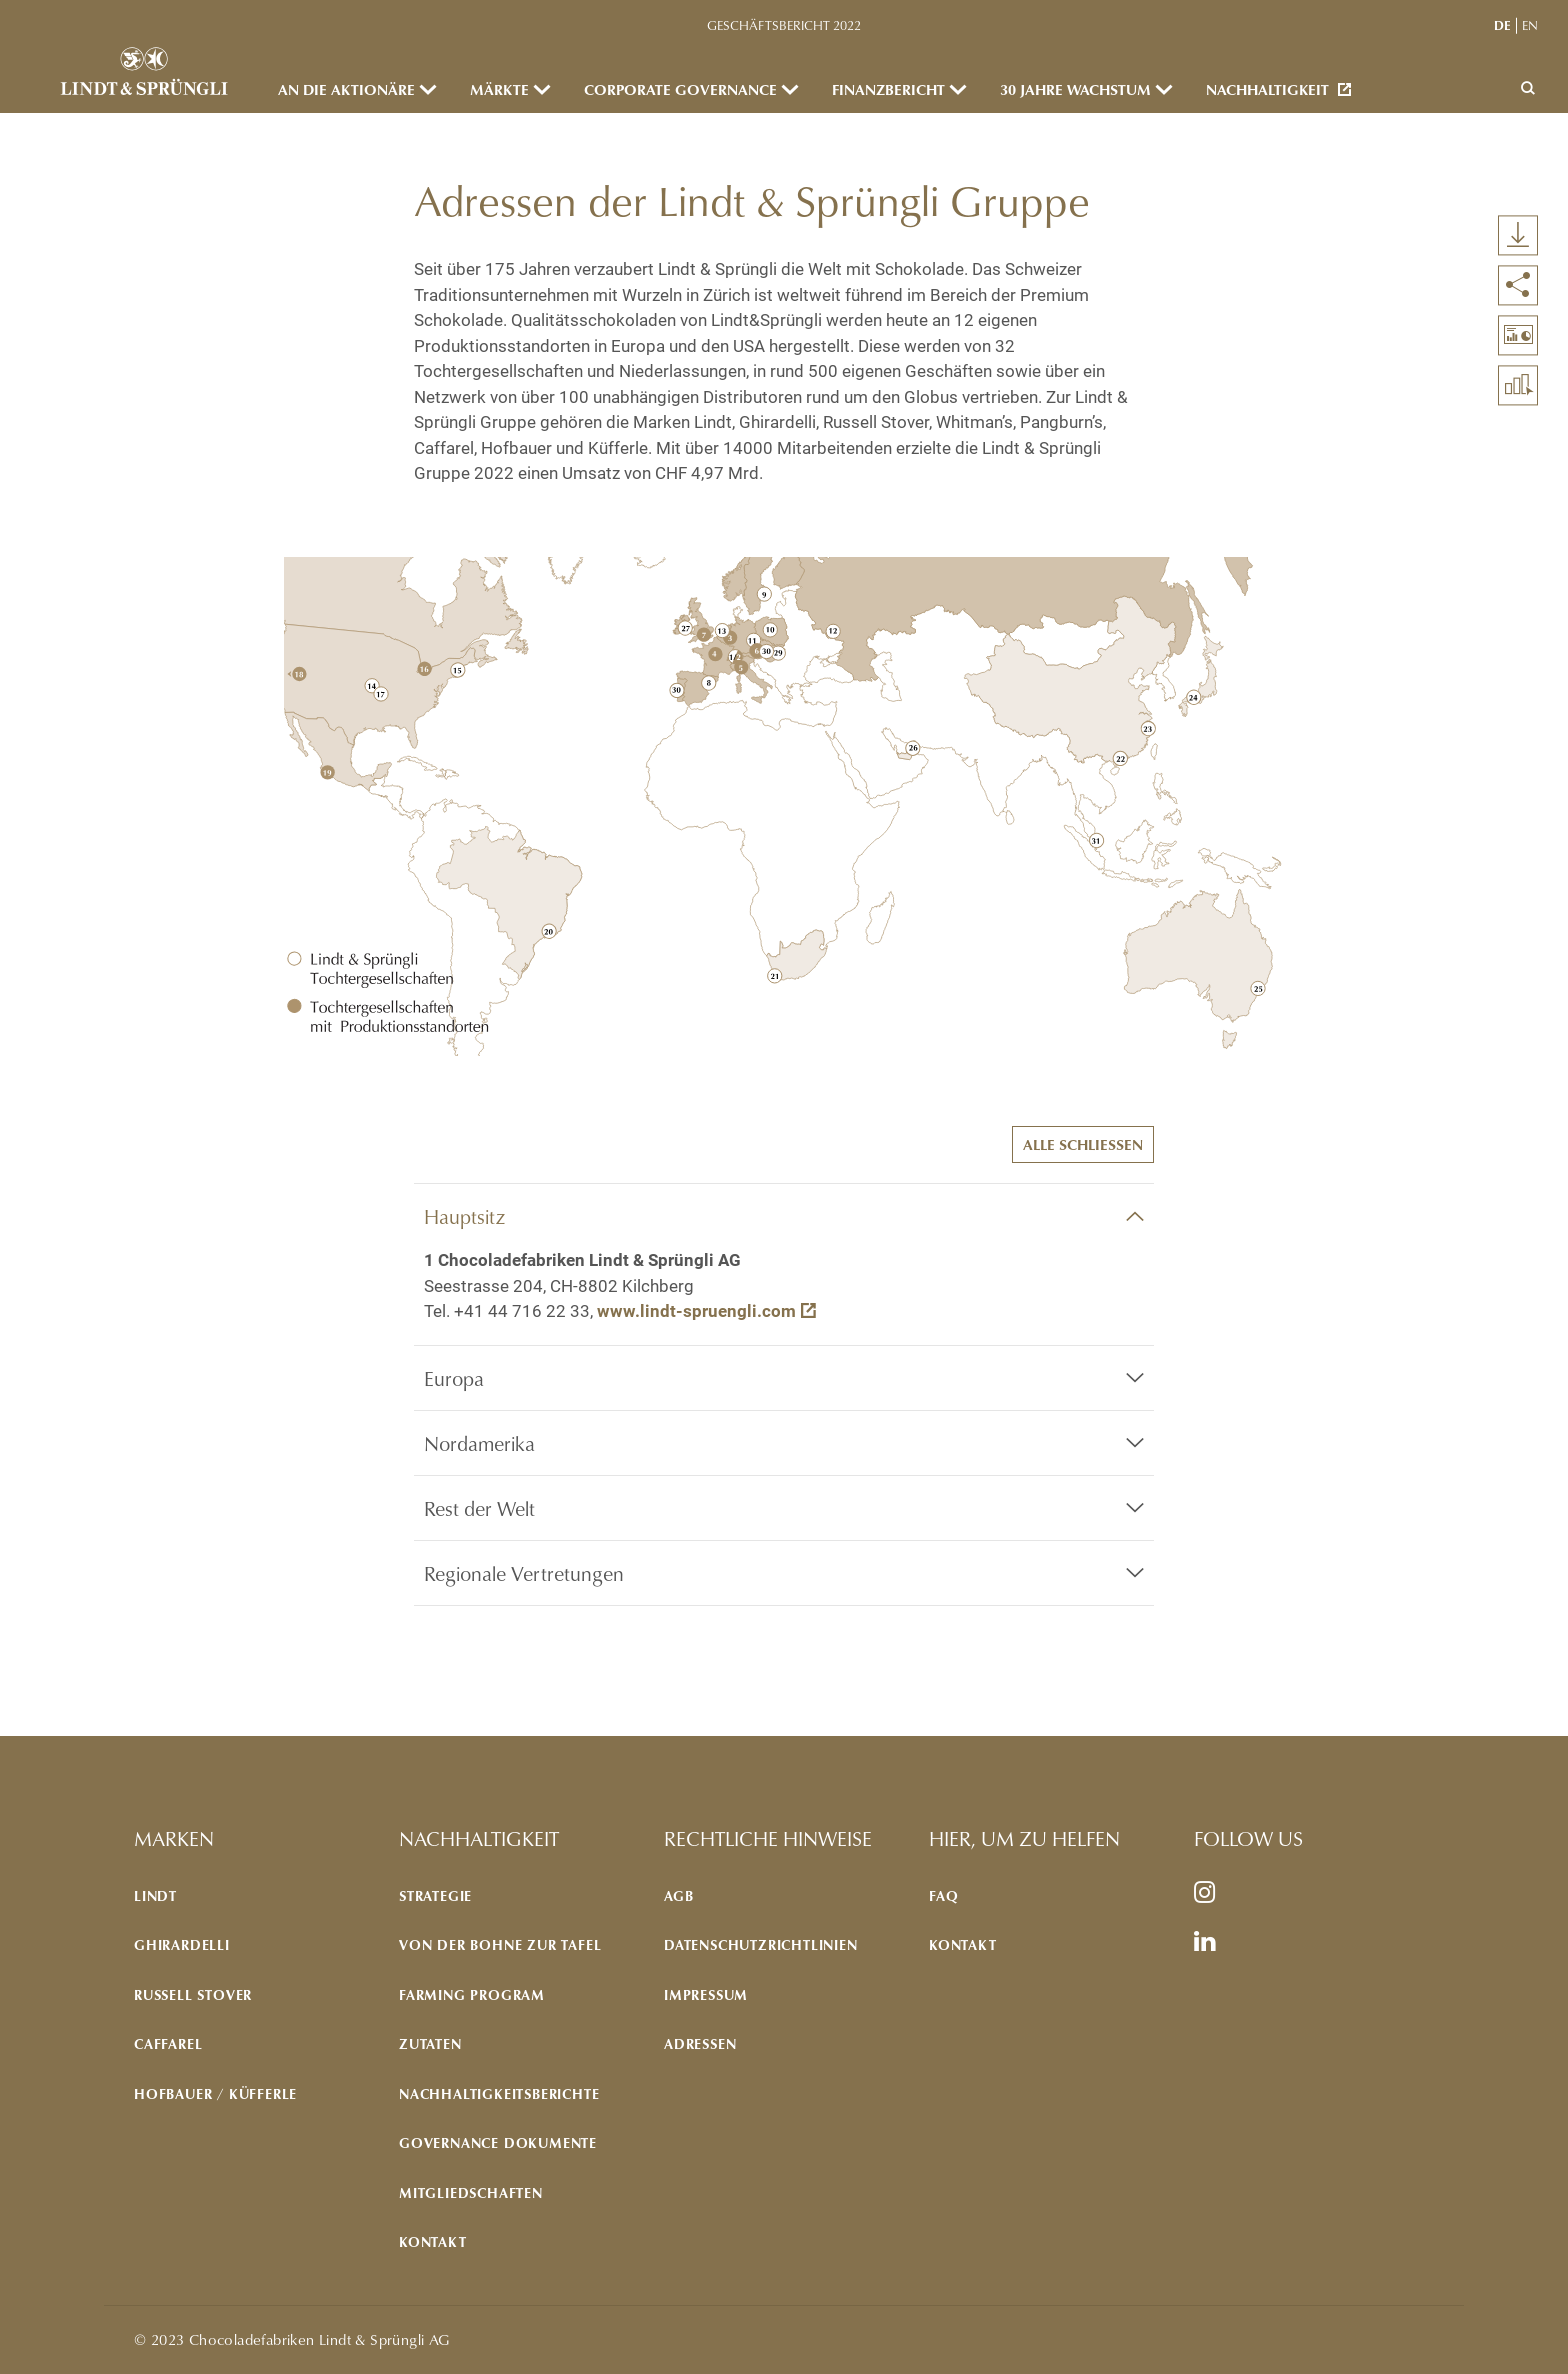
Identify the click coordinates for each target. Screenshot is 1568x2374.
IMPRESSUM (706, 1994)
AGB (678, 1895)
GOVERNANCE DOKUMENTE (498, 2142)
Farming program (472, 1994)
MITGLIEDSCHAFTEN (471, 2192)
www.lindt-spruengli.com (696, 1311)
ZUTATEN (430, 2043)
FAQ (943, 1895)
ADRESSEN (700, 2043)
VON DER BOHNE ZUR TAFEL (500, 1944)
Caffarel (168, 2043)
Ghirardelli (182, 1944)
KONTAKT (433, 2241)
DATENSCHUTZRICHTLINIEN (761, 1944)
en (1530, 25)
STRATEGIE (435, 1895)
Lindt (155, 1895)
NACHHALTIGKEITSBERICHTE (499, 2093)
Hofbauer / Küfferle (215, 2093)
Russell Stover (193, 1994)
